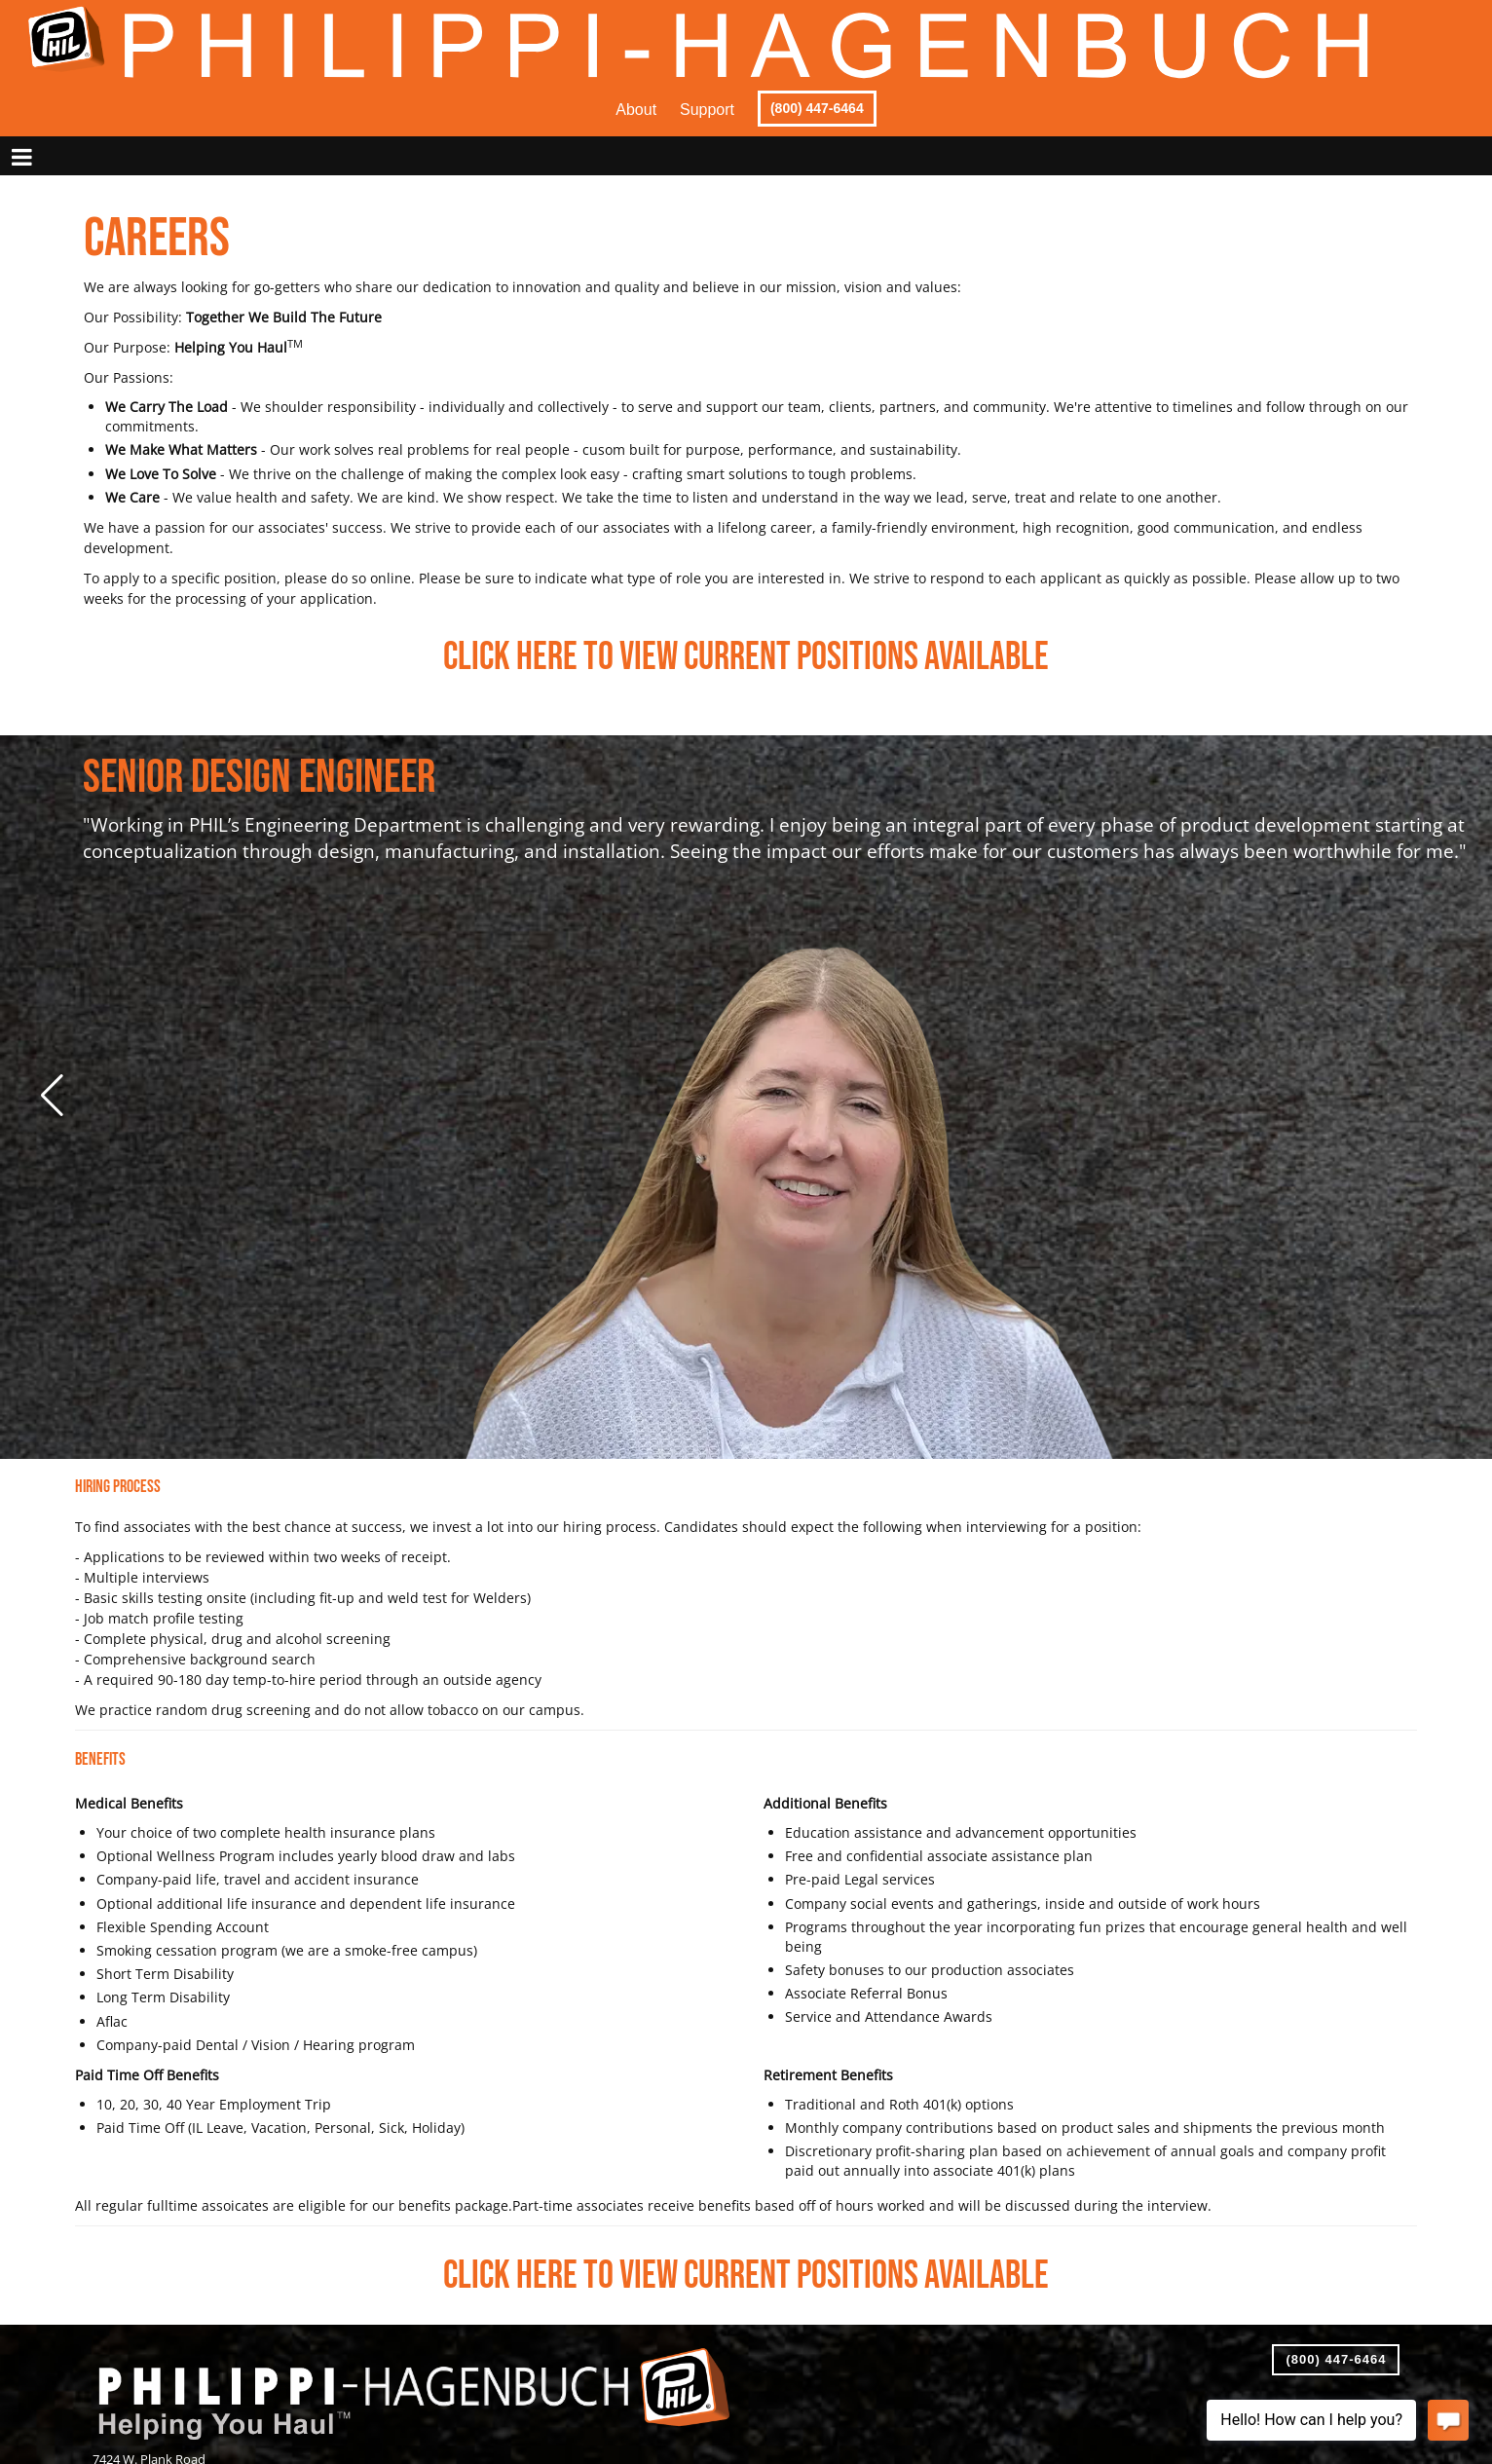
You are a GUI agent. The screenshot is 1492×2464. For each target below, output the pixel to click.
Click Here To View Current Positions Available (746, 657)
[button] (50, 1095)
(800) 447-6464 (817, 108)
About (635, 109)
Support (707, 109)
